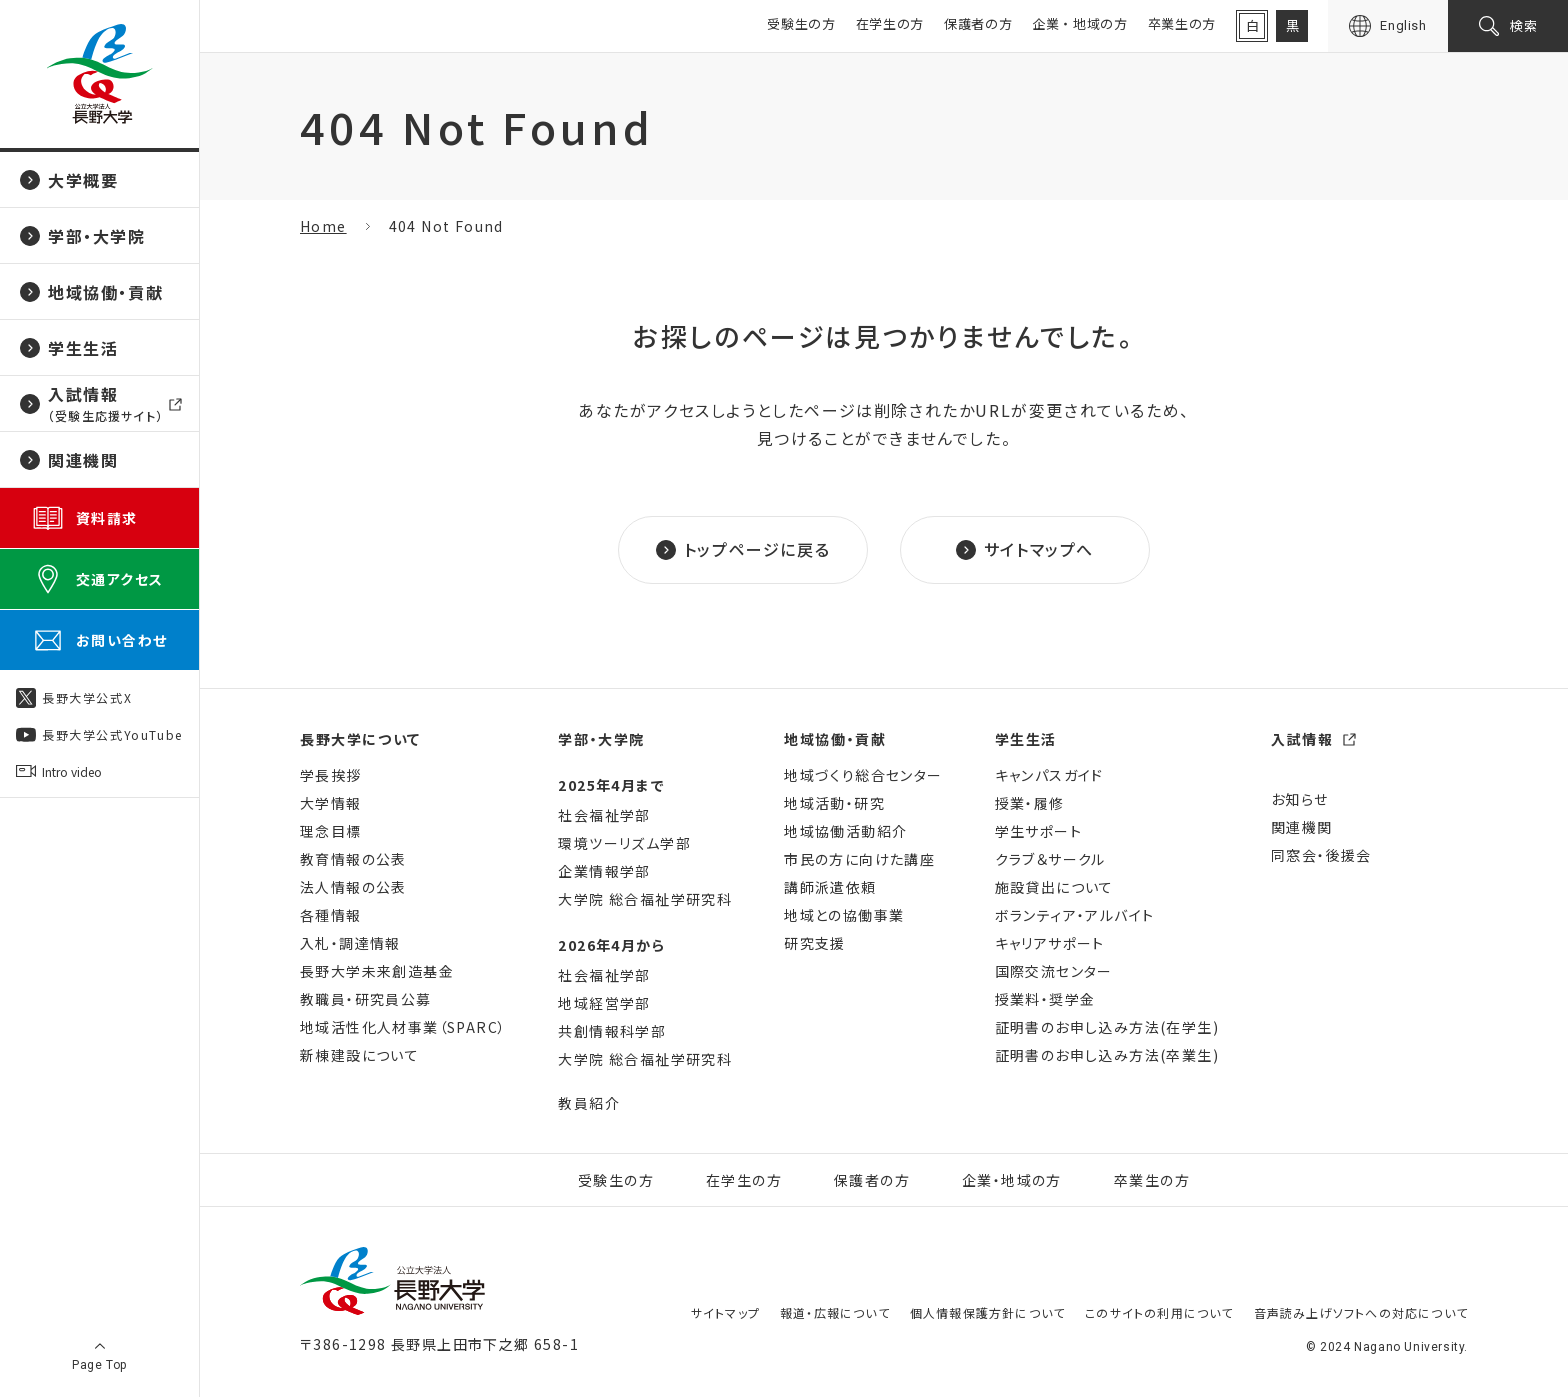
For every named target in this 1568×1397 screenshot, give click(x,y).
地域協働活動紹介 (845, 831)
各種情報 (331, 915)
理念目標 (331, 831)
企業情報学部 (604, 871)
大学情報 (331, 803)
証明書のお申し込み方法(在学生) (1107, 1027)
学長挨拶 (331, 775)
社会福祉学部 (604, 815)
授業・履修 (1030, 803)
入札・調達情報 (350, 943)
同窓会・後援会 (1321, 855)
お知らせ (1300, 799)
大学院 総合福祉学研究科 (645, 899)
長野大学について (360, 739)
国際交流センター (1054, 971)
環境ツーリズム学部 (624, 843)
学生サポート (1038, 831)
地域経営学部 (604, 1003)
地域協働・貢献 (835, 739)
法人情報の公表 (353, 887)
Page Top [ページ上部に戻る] (99, 1365)
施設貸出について (1054, 887)
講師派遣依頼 (830, 887)
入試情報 (1302, 739)
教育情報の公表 (353, 859)
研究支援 (815, 943)
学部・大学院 (601, 739)
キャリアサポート (1050, 943)
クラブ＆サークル (1050, 859)
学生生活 (1026, 739)
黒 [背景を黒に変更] (1292, 25)
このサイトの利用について (1159, 1313)
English (1403, 25)
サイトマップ (725, 1313)
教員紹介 (589, 1103)
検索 (1524, 25)
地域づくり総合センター (863, 775)
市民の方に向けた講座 (859, 859)
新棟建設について (359, 1055)
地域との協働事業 (844, 915)
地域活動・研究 (834, 803)
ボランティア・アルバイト (1075, 915)
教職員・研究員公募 (366, 999)
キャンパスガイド (1049, 775)
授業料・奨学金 (1045, 999)
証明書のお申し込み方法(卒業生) (1107, 1055)
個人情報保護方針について (987, 1313)
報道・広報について (835, 1313)
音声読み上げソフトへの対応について (1361, 1313)
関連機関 (1302, 827)
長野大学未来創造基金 (377, 971)
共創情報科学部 (612, 1031)
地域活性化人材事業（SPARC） (403, 1027)
